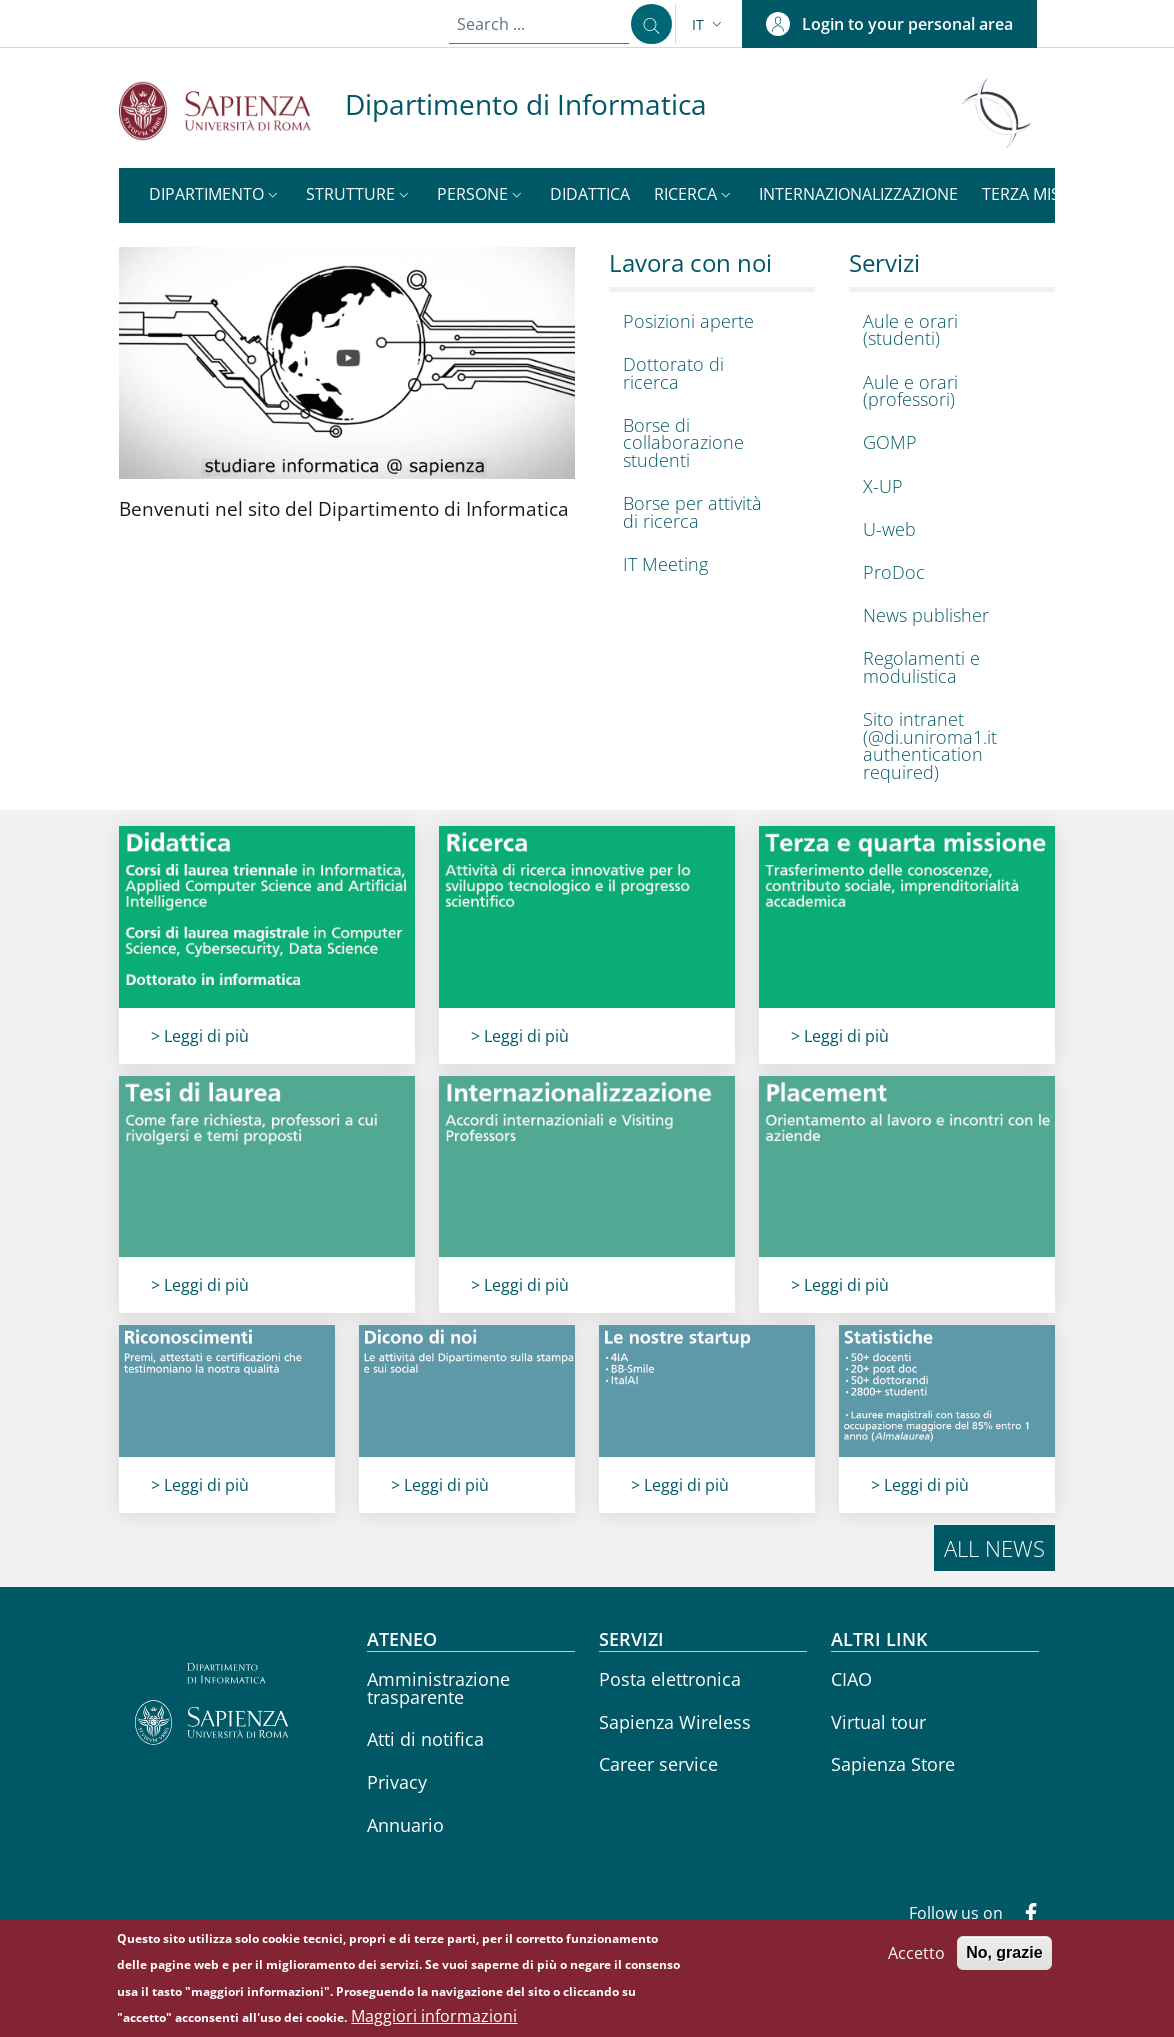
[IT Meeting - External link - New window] (707, 564)
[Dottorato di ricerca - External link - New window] (707, 373)
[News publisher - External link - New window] (947, 615)
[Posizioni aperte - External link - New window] (707, 321)
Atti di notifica (425, 1739)
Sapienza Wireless (675, 1722)
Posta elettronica (670, 1679)
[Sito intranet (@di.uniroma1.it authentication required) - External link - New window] (947, 746)
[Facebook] (1023, 1915)
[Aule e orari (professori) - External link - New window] (947, 391)
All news (994, 1548)
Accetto (916, 1964)
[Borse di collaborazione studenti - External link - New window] (707, 443)
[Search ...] (645, 24)
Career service (658, 1764)
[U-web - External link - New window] (947, 529)
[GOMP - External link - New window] (947, 443)
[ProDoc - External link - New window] (947, 572)
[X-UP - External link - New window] (947, 486)
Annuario (405, 1825)
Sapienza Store (893, 1764)
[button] (709, 24)
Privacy (397, 1782)
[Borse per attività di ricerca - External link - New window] (707, 512)
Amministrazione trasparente (438, 1688)
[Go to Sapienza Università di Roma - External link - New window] (232, 110)
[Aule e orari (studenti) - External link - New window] (947, 330)
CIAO (851, 1679)
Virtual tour (878, 1722)
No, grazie (1004, 1963)
